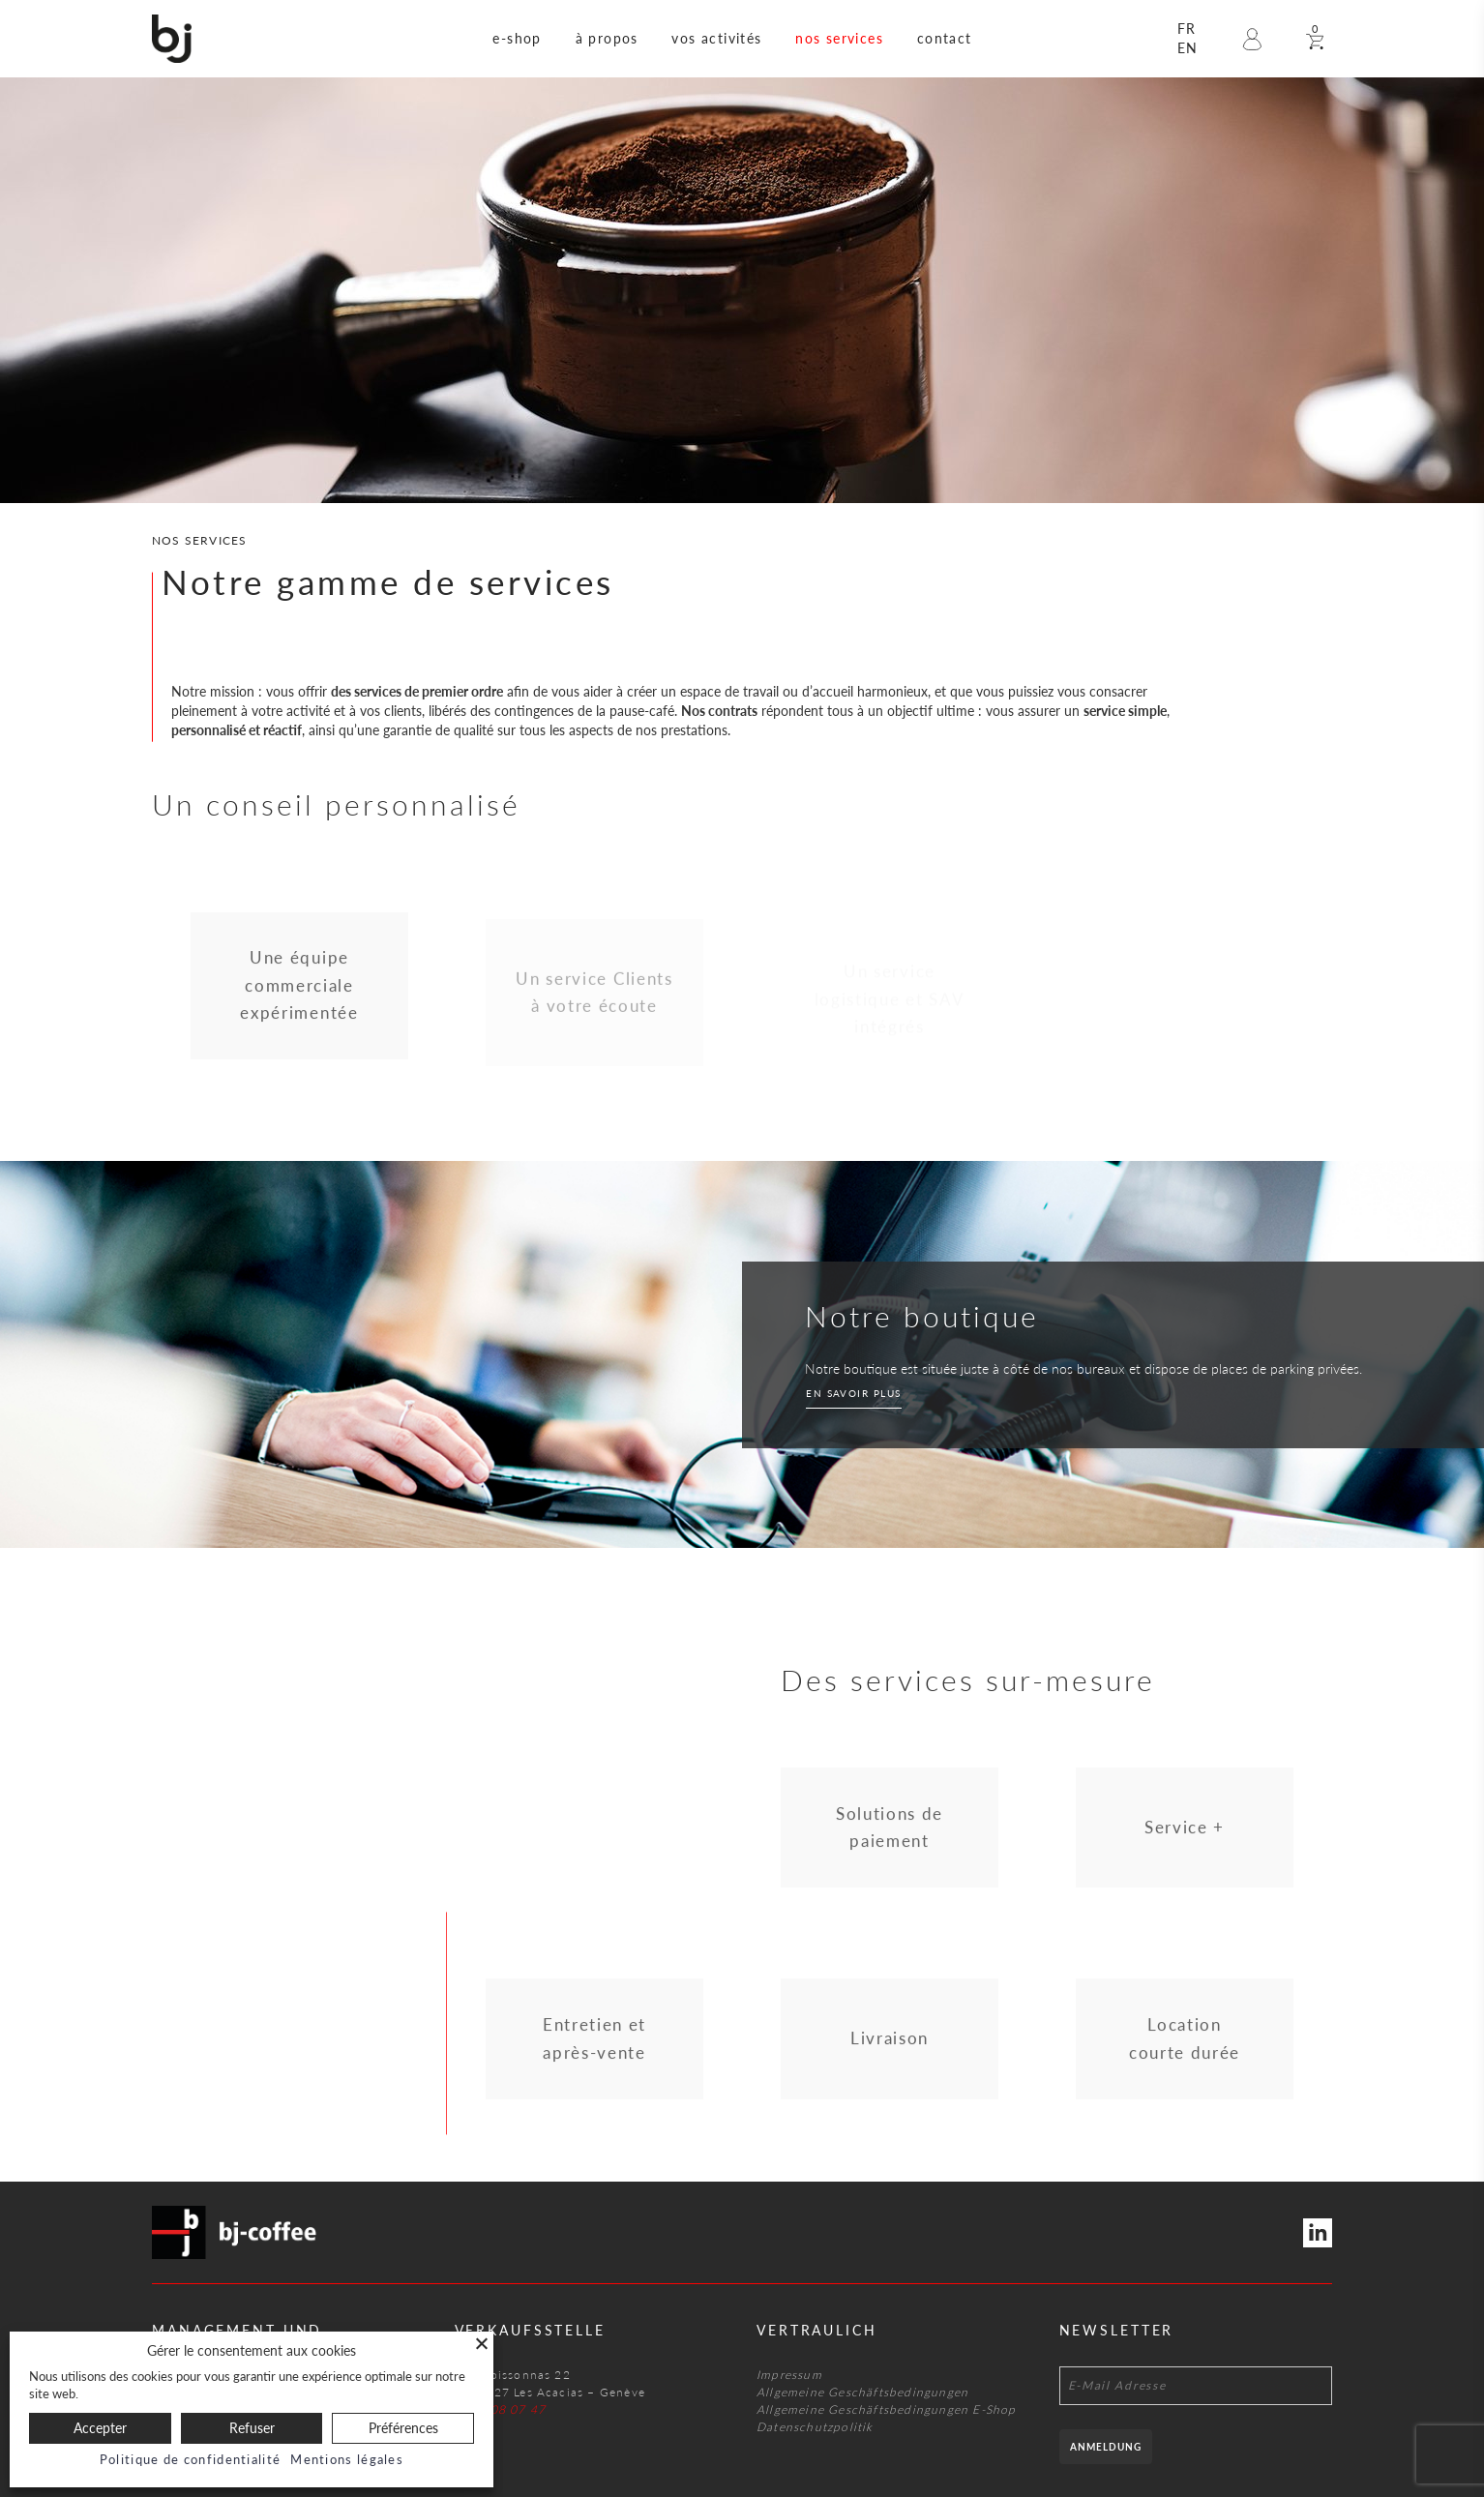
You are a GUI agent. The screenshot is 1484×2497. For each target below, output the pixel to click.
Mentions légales (346, 2459)
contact (944, 38)
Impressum (789, 2374)
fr (1187, 28)
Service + (1184, 1835)
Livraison (889, 2046)
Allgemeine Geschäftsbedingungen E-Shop (887, 2409)
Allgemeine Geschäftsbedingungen (862, 2392)
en (1188, 48)
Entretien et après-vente (594, 2046)
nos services (839, 38)
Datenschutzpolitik (815, 2427)
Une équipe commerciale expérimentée (299, 993)
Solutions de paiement (889, 1835)
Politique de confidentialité (190, 2459)
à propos (607, 38)
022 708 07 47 (501, 2409)
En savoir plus (854, 1393)
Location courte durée (1184, 2046)
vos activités (716, 38)
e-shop (516, 38)
